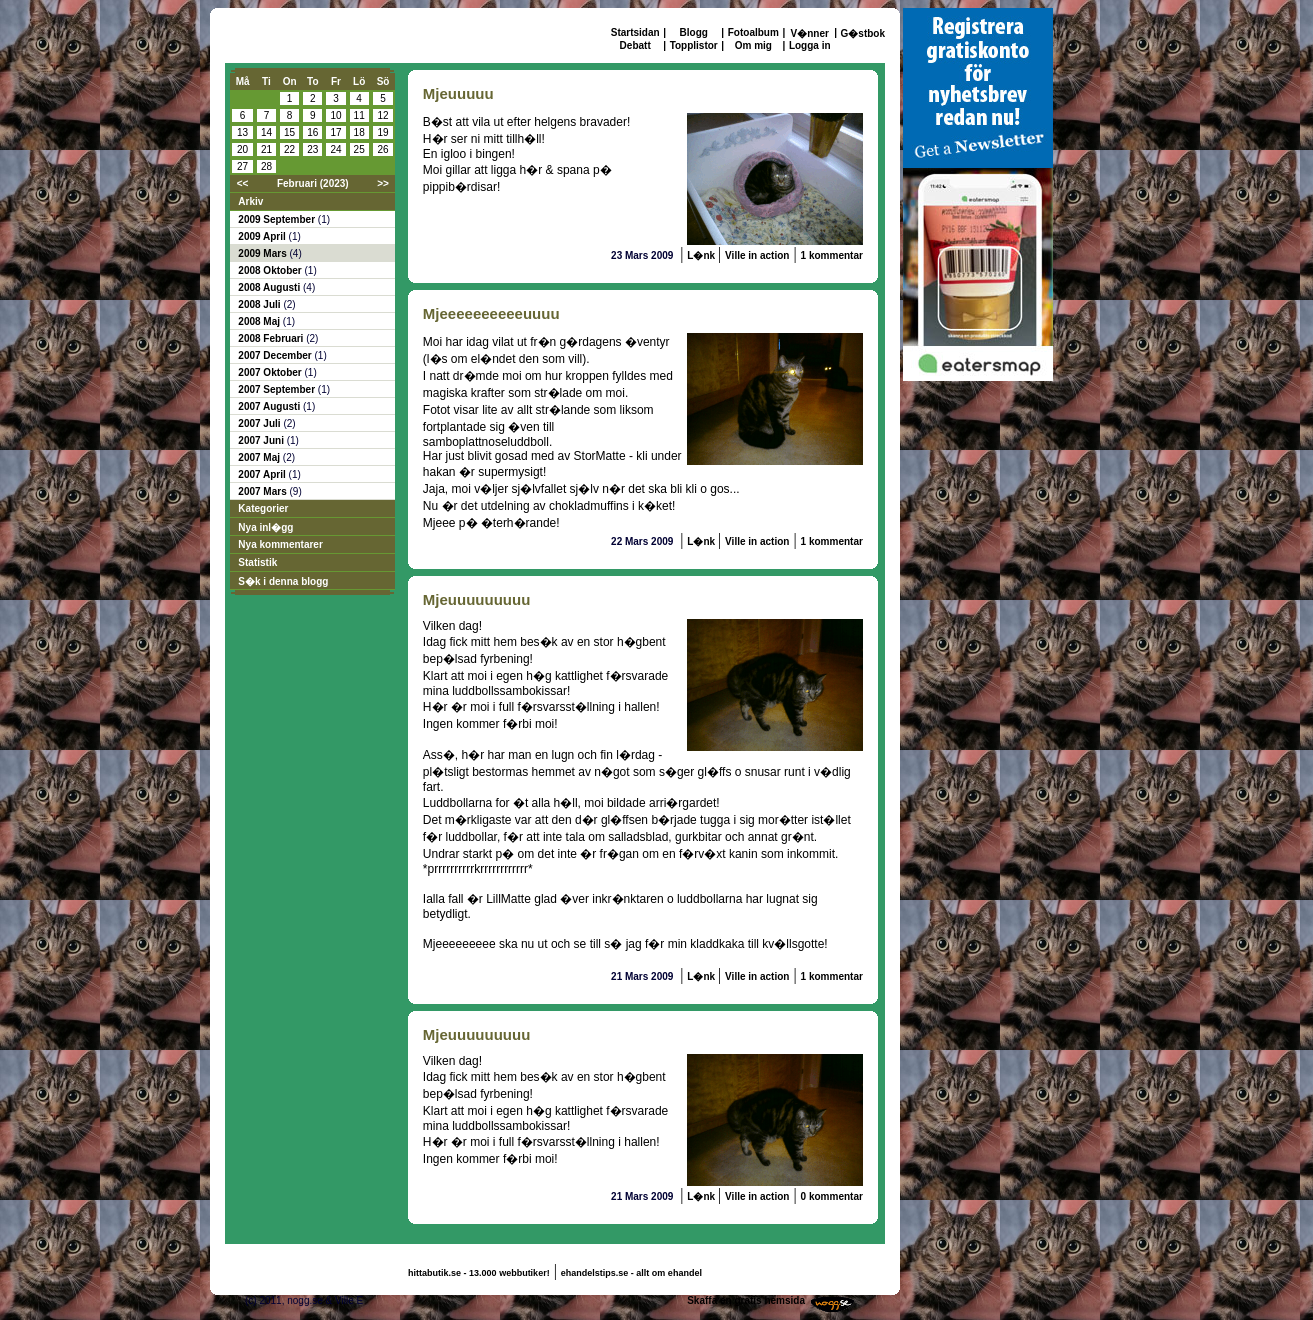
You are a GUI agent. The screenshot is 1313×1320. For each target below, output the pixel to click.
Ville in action (757, 255)
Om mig (753, 45)
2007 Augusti (270, 406)
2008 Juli (260, 304)
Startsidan (635, 32)
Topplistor (694, 45)
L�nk (702, 255)
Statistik (257, 562)
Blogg (694, 32)
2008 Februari (272, 338)
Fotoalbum (753, 32)
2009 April (263, 236)
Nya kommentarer (280, 544)
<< (243, 183)
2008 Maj (260, 321)
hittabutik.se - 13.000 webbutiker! (479, 1273)
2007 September (278, 389)
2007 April (263, 474)
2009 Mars (263, 253)
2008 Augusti (270, 287)
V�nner (810, 33)
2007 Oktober (271, 372)
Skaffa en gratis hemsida (746, 1300)
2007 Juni (262, 440)
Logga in (810, 45)
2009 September (278, 219)
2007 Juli (260, 423)
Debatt (635, 45)
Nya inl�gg (265, 527)
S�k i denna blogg (283, 581)
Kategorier (263, 508)
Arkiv (250, 201)
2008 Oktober (271, 270)
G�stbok (863, 33)
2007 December (276, 355)
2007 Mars (263, 491)
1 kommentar (832, 255)
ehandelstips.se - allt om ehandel (631, 1273)
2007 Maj (260, 457)
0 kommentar (832, 1196)
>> (383, 183)
